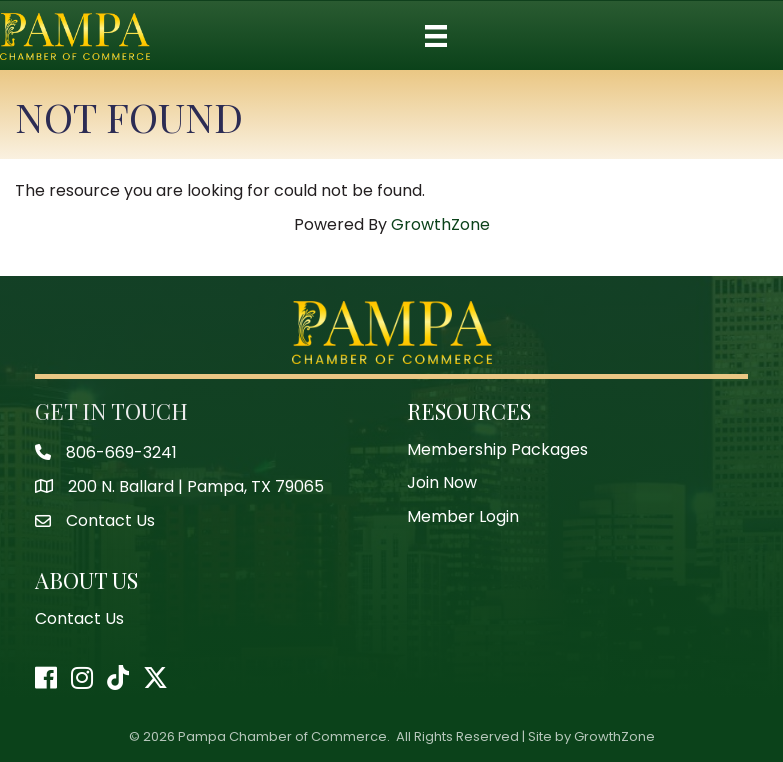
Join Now (442, 482)
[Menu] (436, 36)
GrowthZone (440, 224)
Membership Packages (497, 449)
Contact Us (79, 618)
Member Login (463, 516)
